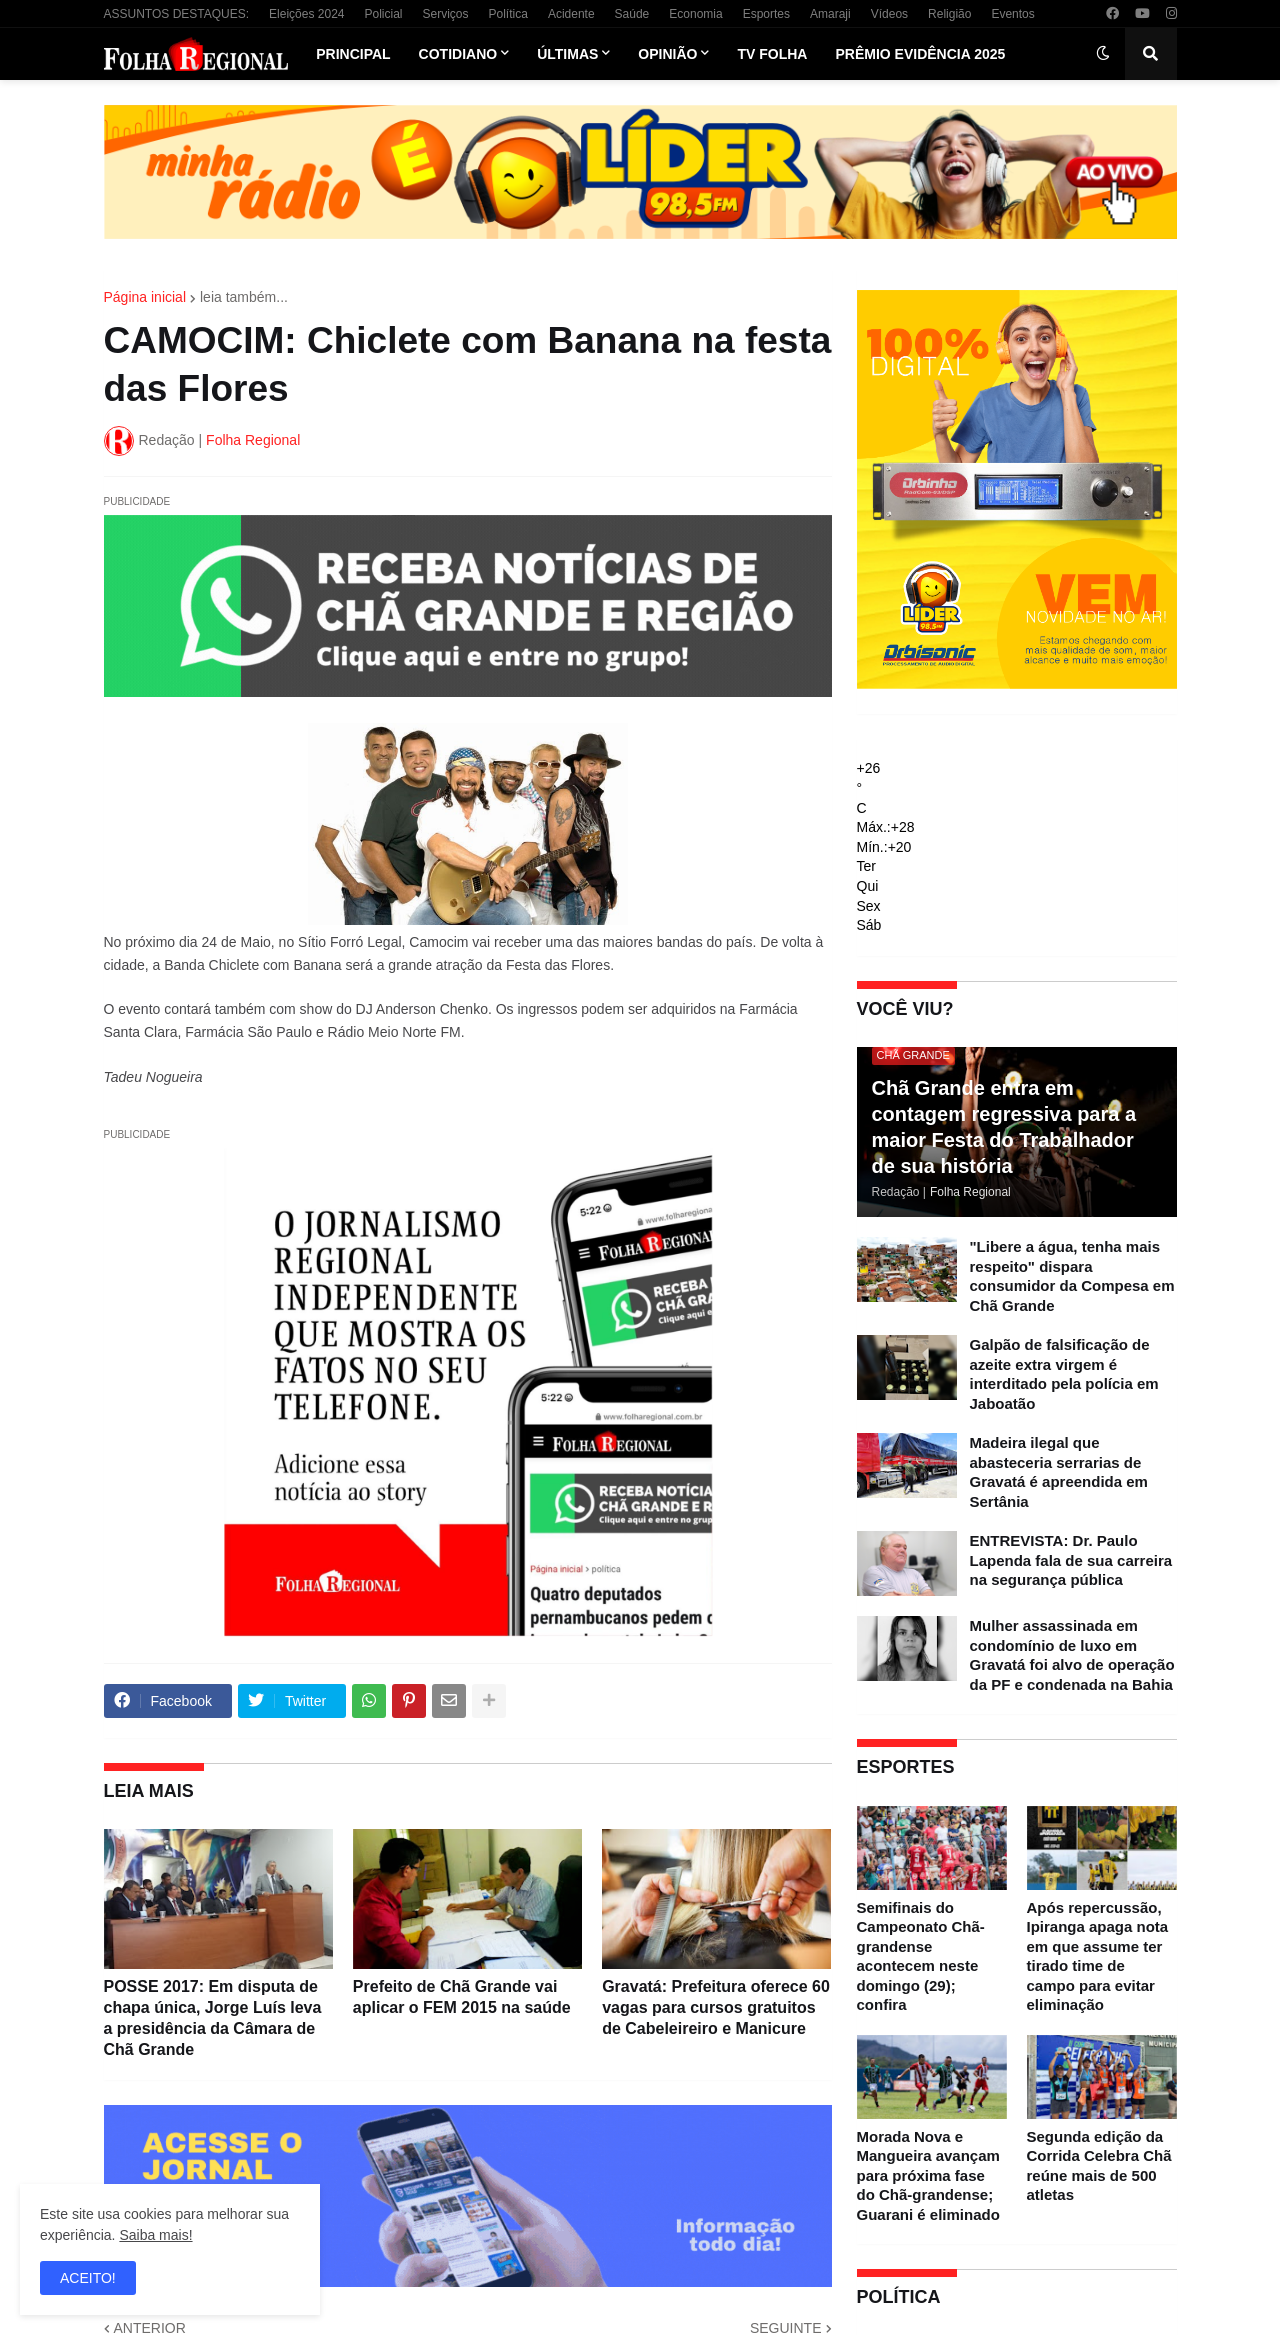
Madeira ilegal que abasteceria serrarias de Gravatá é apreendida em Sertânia (1059, 1472)
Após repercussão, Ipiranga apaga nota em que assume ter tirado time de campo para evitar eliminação (1098, 1956)
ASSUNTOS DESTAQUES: (177, 14)
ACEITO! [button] (88, 2278)
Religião (949, 14)
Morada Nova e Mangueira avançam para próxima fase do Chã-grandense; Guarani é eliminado (928, 2175)
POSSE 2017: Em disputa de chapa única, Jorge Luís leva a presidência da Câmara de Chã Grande (213, 2017)
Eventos (1012, 14)
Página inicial (145, 297)
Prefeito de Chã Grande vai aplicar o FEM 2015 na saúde (462, 1997)
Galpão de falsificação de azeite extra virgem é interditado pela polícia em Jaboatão (1064, 1374)
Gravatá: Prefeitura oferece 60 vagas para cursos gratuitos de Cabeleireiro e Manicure (716, 2007)
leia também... (244, 297)
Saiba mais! (155, 2235)
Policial (383, 14)
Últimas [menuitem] (567, 54)
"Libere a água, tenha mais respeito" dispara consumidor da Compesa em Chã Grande (1072, 1276)
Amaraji (830, 14)
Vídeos (889, 14)
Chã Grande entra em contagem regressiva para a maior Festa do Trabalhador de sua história (1004, 1127)
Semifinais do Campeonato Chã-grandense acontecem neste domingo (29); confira (921, 1956)
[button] (1103, 54)
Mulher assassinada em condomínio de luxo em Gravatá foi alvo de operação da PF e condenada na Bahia (1072, 1655)
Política (508, 14)
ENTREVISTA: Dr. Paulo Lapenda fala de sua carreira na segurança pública (1071, 1560)
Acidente (571, 14)
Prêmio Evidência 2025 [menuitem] (920, 54)
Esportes (766, 14)
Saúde (632, 14)
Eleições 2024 (306, 14)
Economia (695, 14)
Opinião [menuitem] (667, 54)
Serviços (446, 14)
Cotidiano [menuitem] (458, 54)
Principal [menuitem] (353, 54)
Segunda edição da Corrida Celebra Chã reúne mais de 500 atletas (1099, 2166)
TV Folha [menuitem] (772, 54)
